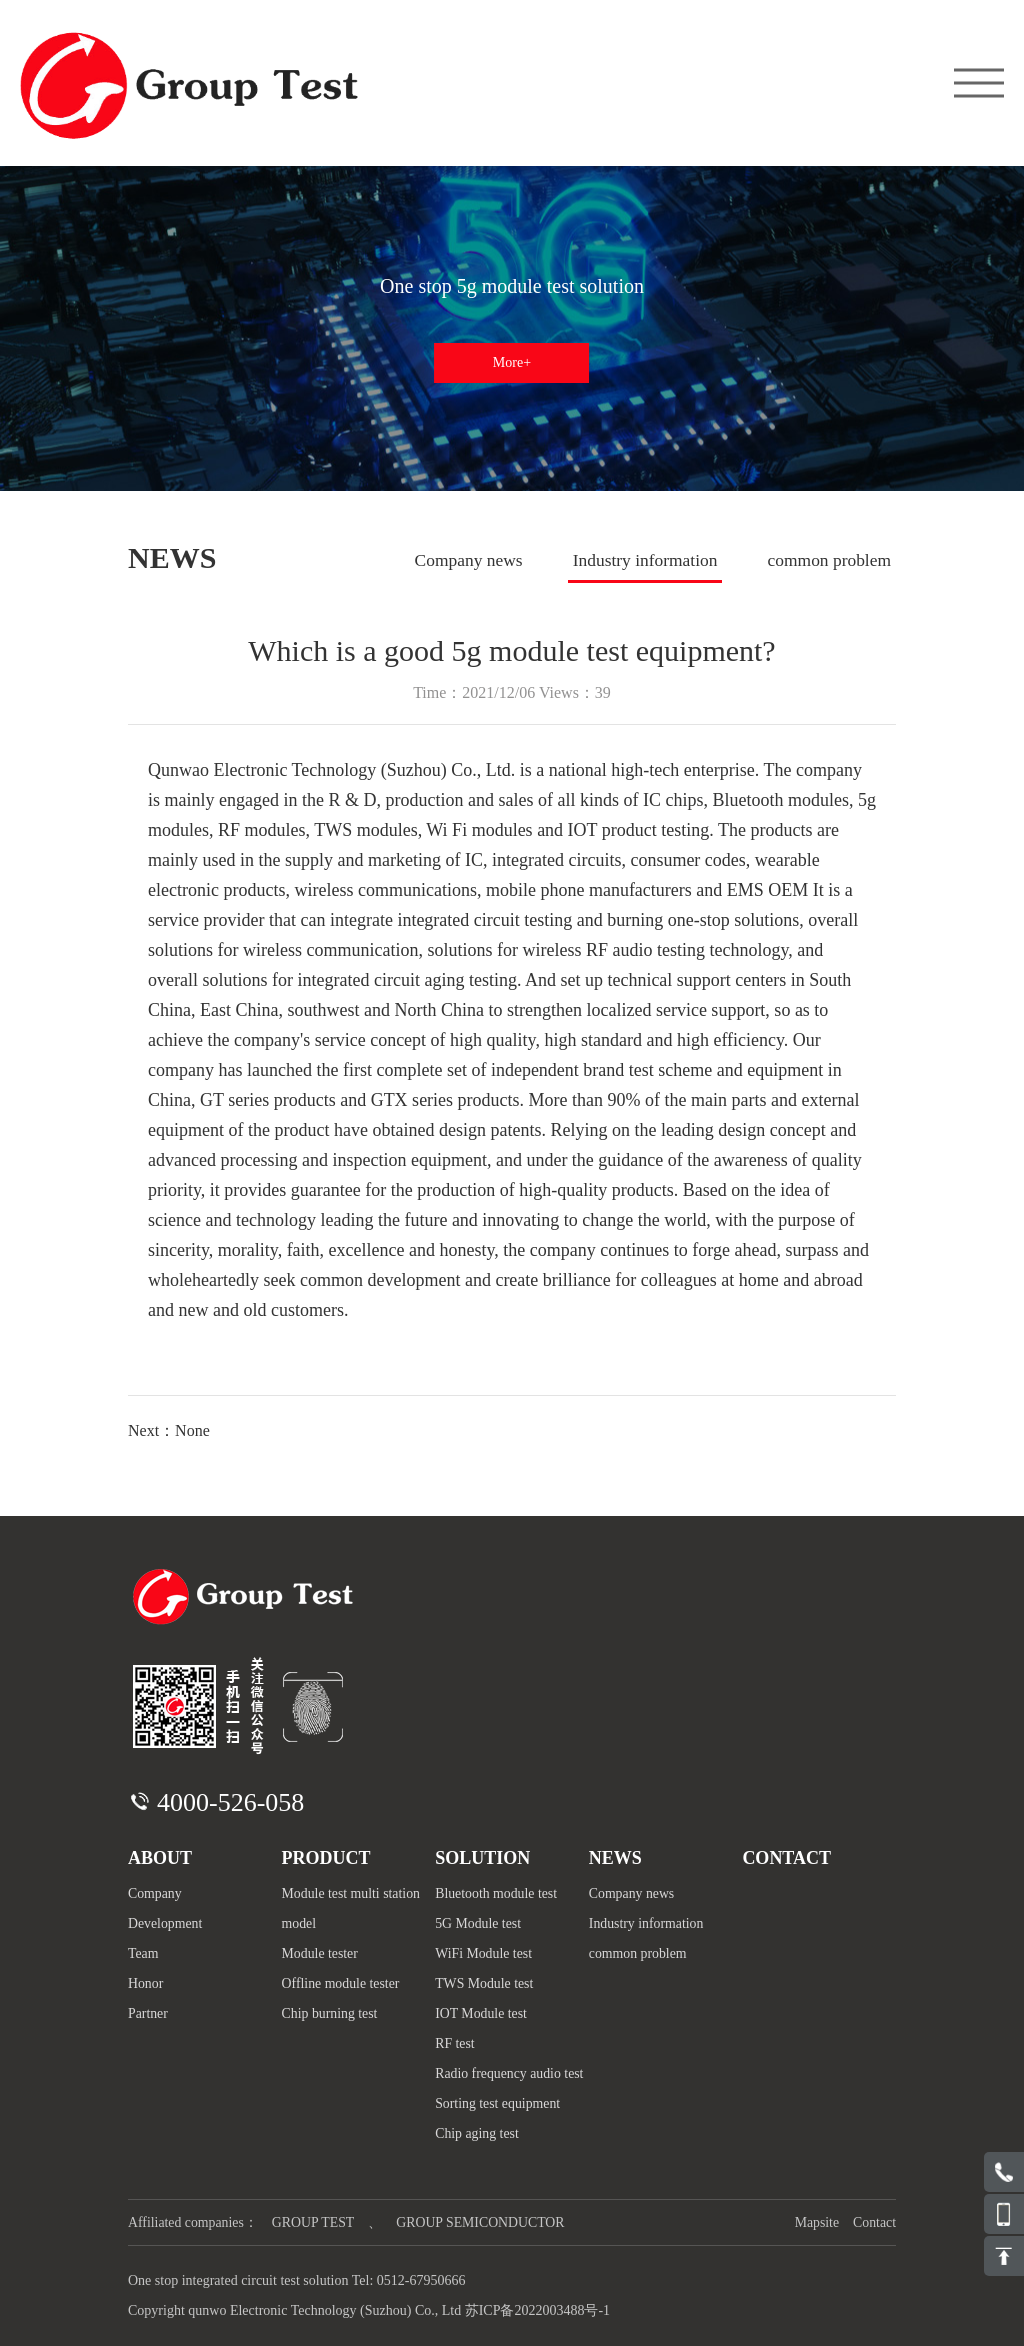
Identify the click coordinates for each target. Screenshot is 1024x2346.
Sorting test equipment (498, 2103)
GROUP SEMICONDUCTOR (484, 2222)
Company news (451, 561)
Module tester (320, 1953)
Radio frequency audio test (510, 2073)
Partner (148, 2013)
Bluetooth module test (497, 1893)
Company (155, 1893)
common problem (827, 561)
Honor (146, 1983)
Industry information (634, 561)
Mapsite (815, 2222)
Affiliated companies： (194, 2222)
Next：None (169, 1430)
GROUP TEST (316, 2222)
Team (143, 1953)
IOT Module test (481, 2013)
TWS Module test (485, 1983)
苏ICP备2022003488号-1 (537, 2310)
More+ (512, 362)
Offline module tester (342, 1983)
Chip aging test (477, 2133)
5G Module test (478, 1923)
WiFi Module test (484, 1953)
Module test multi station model (352, 1908)
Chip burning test (330, 2013)
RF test (455, 2043)
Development (165, 1923)
